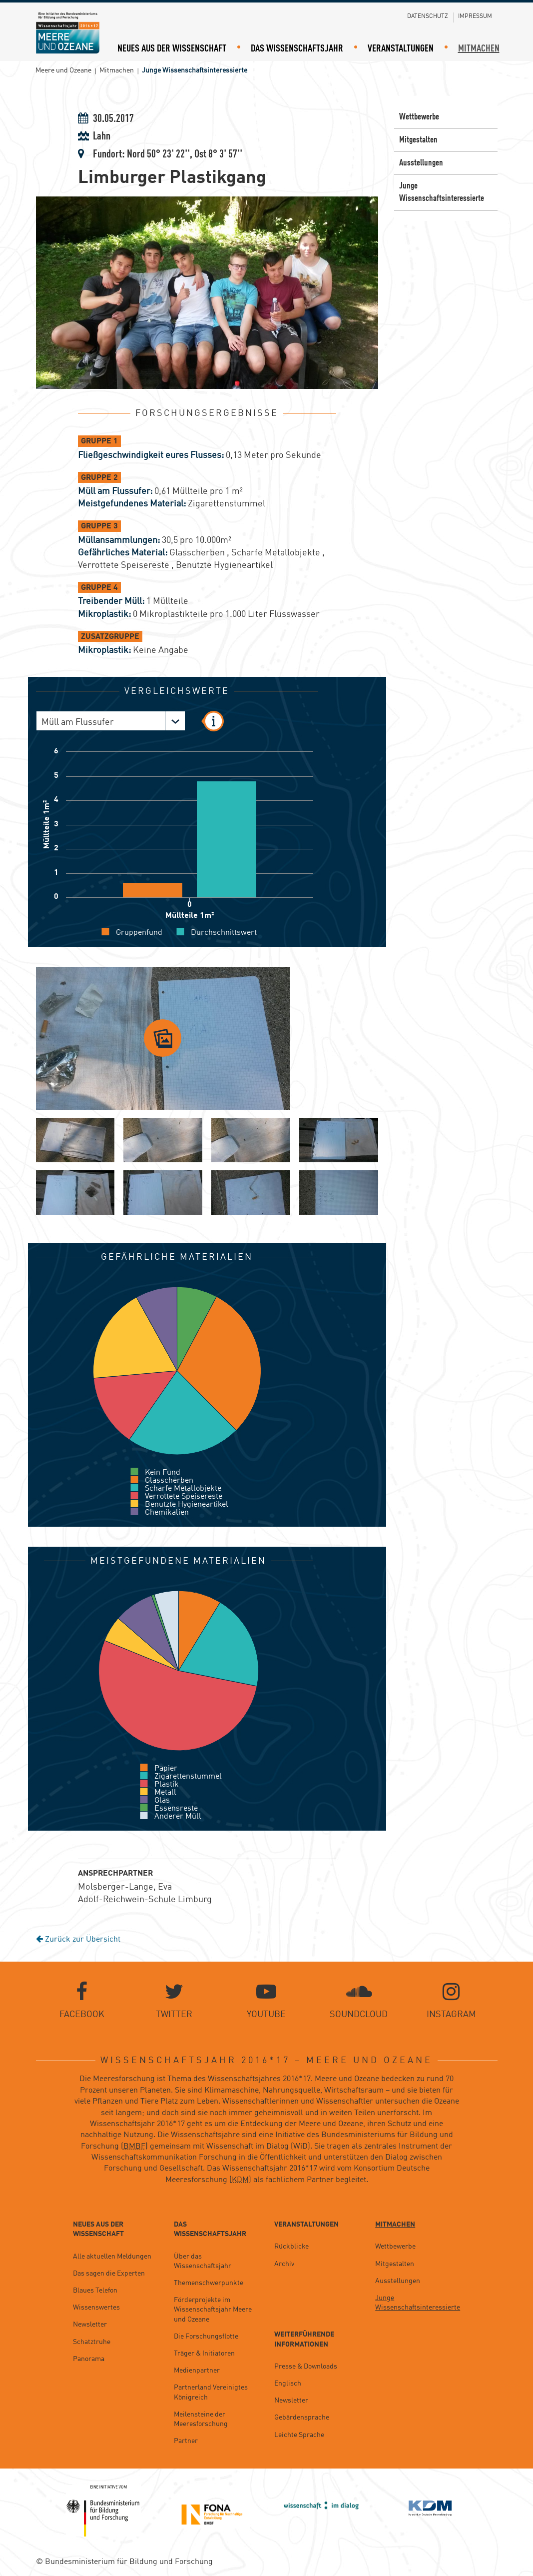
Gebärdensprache (301, 2417)
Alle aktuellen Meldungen (112, 2256)
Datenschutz (427, 16)
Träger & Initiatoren (204, 2353)
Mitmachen (479, 49)
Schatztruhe (91, 2342)
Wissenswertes (96, 2307)
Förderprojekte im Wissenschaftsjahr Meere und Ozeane (213, 2310)
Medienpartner (197, 2370)
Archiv (284, 2264)
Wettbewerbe (419, 116)
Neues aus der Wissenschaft (171, 49)
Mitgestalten (418, 139)
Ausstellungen (421, 162)
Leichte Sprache (299, 2435)
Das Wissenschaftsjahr (297, 49)
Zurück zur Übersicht (78, 1940)
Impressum (475, 16)
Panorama (88, 2359)
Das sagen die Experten (109, 2273)
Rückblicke (291, 2246)
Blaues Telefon (95, 2290)
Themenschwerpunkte (208, 2283)
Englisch (287, 2383)
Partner (186, 2441)
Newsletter (90, 2324)
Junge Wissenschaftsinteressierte (441, 192)
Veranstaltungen (401, 49)
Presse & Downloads (305, 2366)
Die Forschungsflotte (206, 2336)
